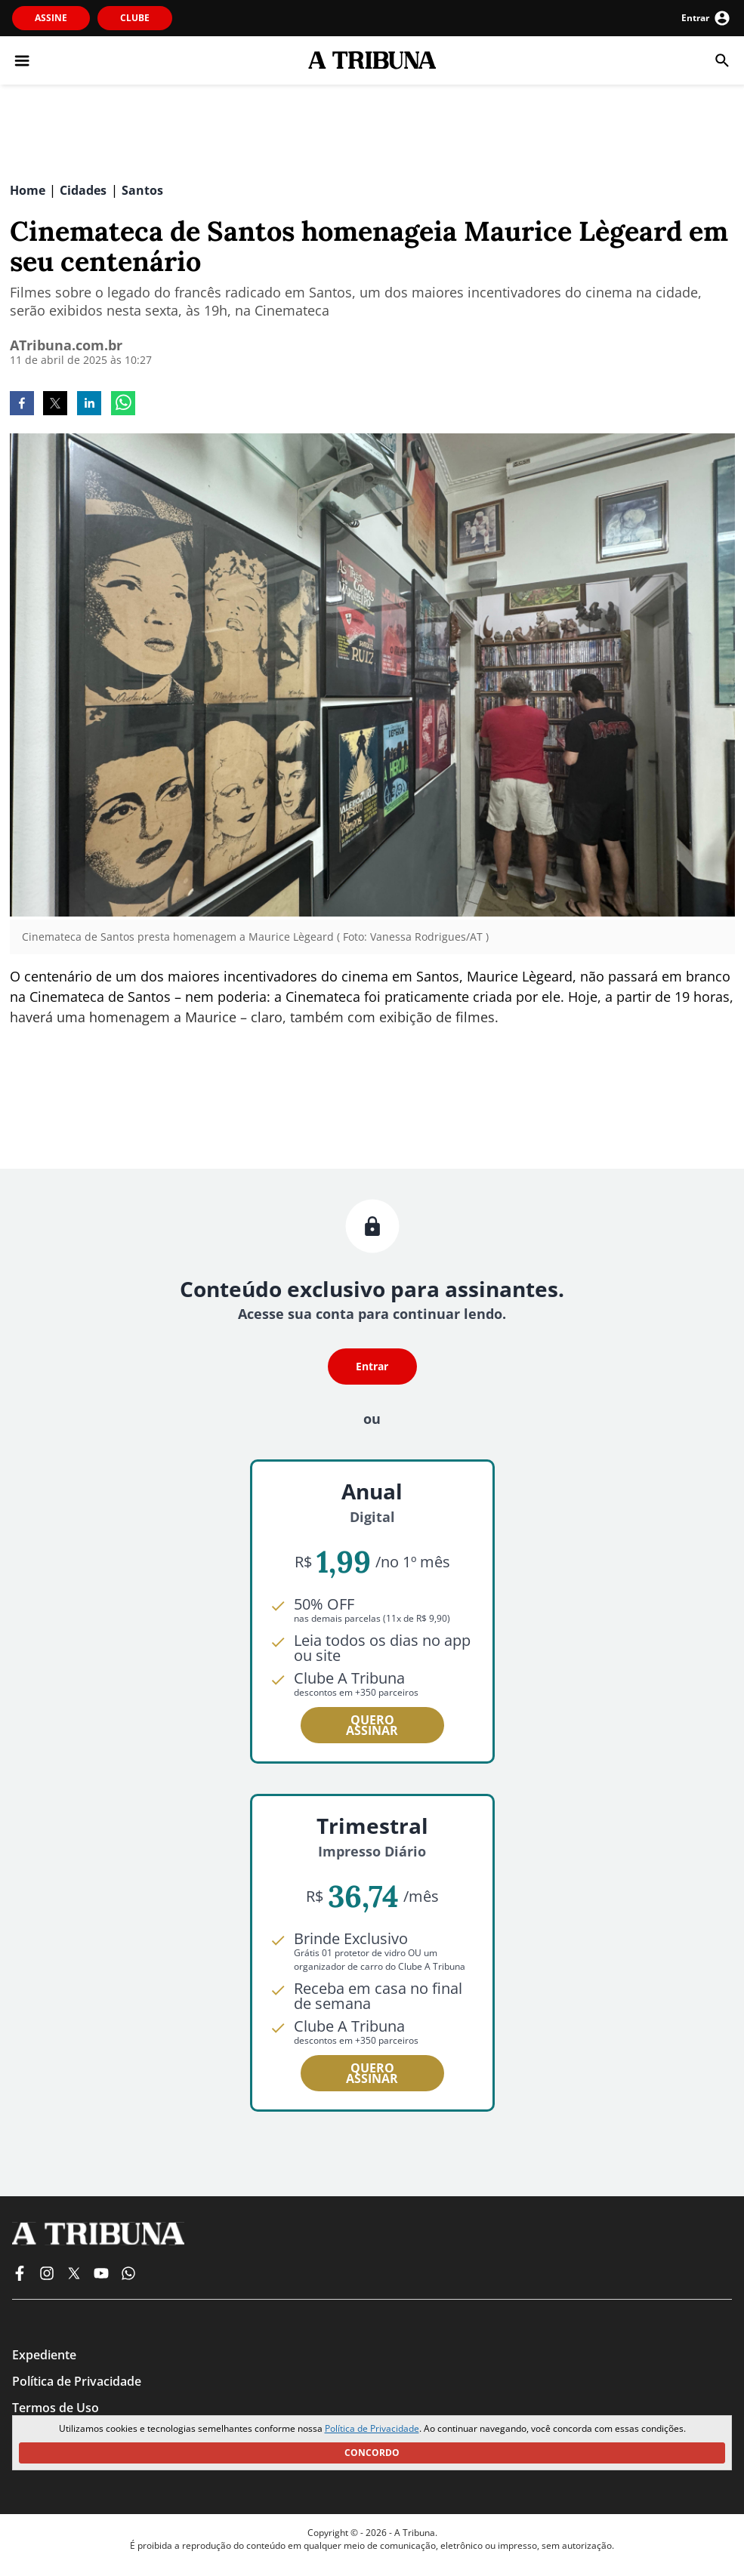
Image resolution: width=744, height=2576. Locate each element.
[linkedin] (89, 404)
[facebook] (22, 404)
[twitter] (55, 404)
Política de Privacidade (372, 2428)
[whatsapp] (123, 404)
